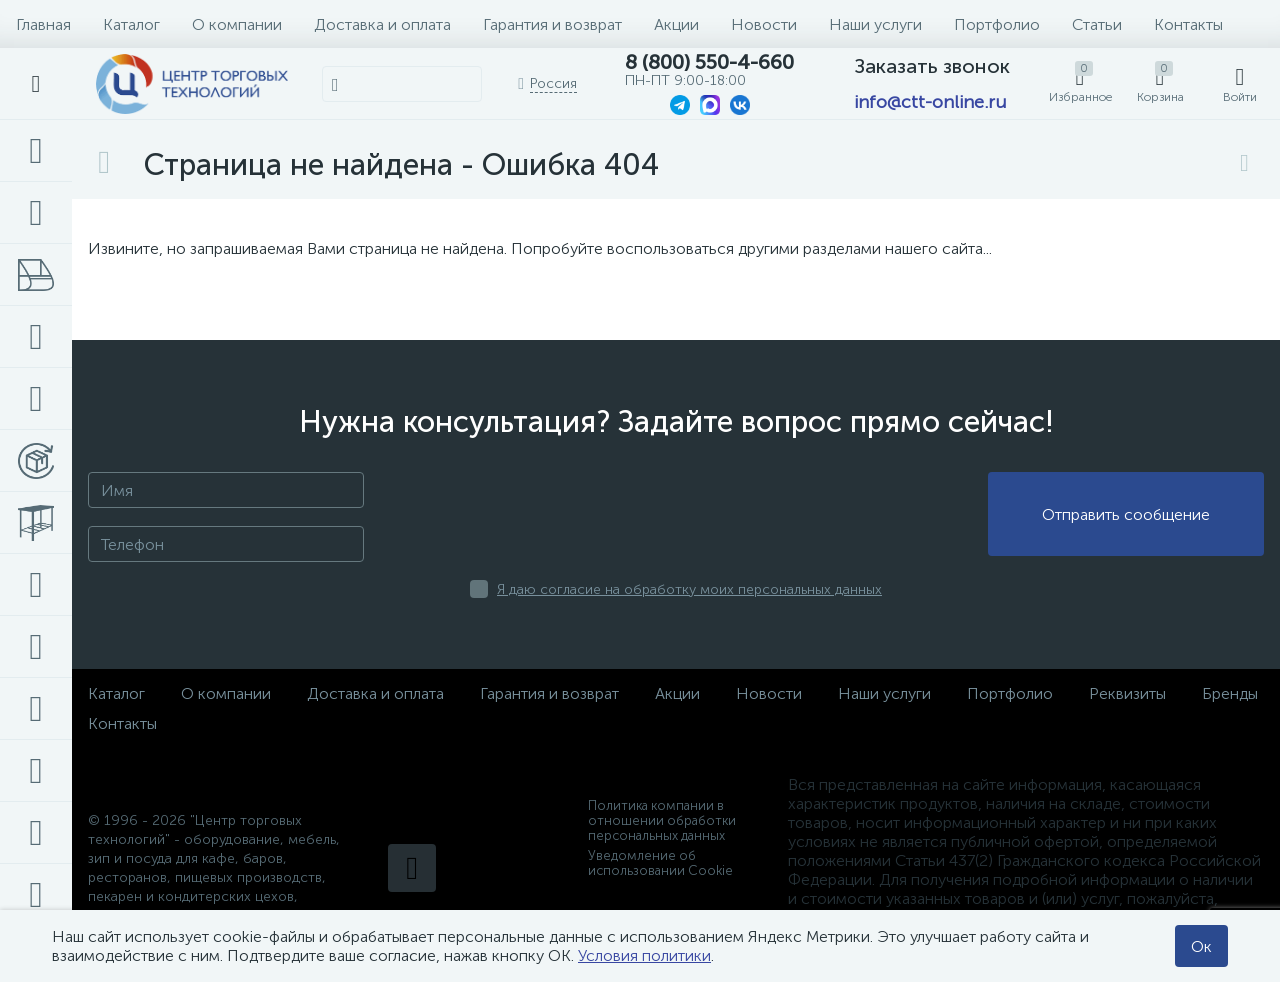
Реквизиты (1127, 693)
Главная (43, 24)
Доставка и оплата (382, 24)
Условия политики (644, 955)
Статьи (1097, 24)
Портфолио (997, 24)
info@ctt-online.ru (930, 102)
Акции (676, 24)
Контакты (1188, 24)
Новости (764, 24)
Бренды (1230, 693)
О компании (237, 24)
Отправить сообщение (1126, 514)
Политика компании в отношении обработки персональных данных (662, 820)
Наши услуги (875, 24)
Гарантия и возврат (552, 24)
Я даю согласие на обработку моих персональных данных (689, 589)
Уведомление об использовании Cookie (660, 863)
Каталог (131, 24)
